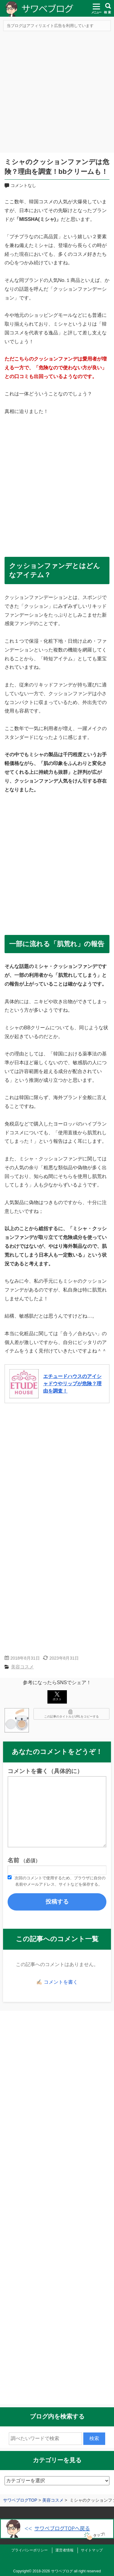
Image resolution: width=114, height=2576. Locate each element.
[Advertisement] (57, 93)
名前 (24, 1860)
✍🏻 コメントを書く (57, 1982)
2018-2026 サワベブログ (53, 2571)
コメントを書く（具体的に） (45, 1771)
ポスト (57, 1696)
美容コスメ (22, 1666)
